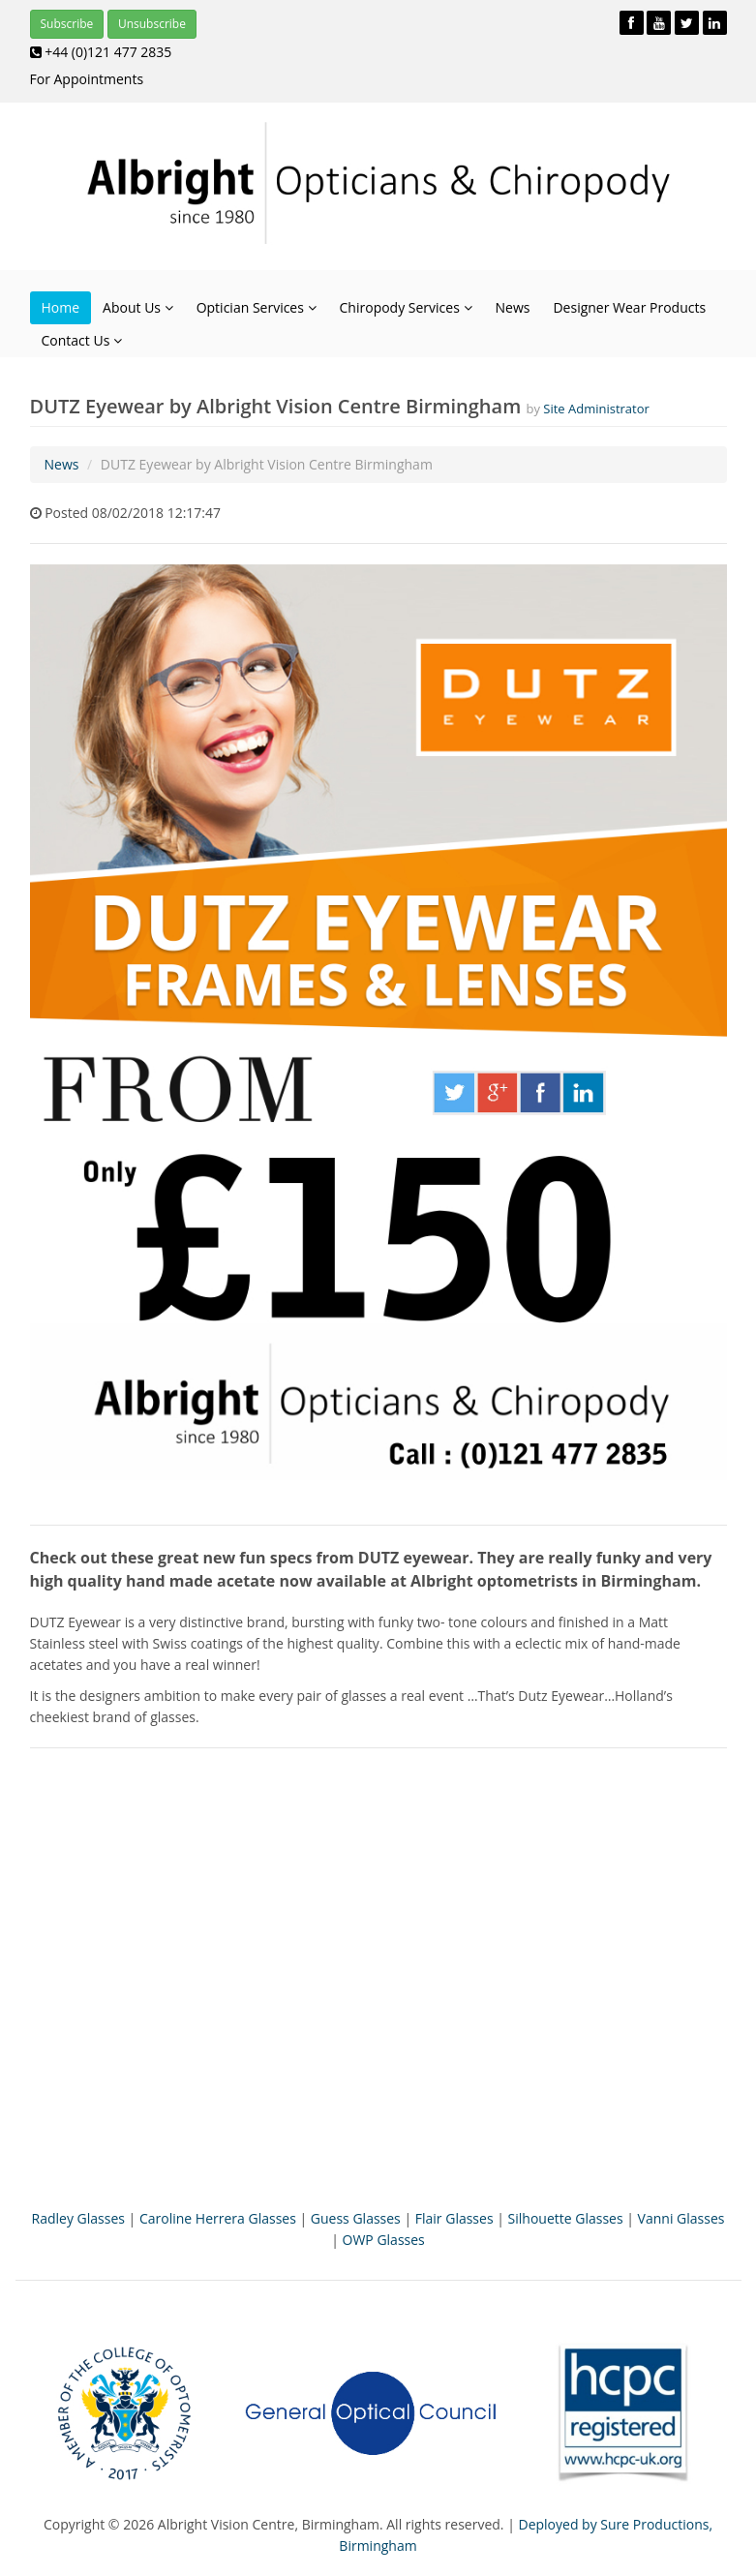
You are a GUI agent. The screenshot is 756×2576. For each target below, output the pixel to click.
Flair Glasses (454, 2218)
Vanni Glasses (681, 2218)
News (513, 307)
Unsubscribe (152, 23)
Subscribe (67, 23)
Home (61, 307)
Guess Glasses (356, 2218)
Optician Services (257, 307)
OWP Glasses (384, 2239)
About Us (138, 307)
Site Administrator (596, 408)
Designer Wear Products (629, 307)
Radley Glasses (78, 2218)
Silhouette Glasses (565, 2218)
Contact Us (82, 340)
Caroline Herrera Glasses (217, 2218)
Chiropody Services (406, 307)
